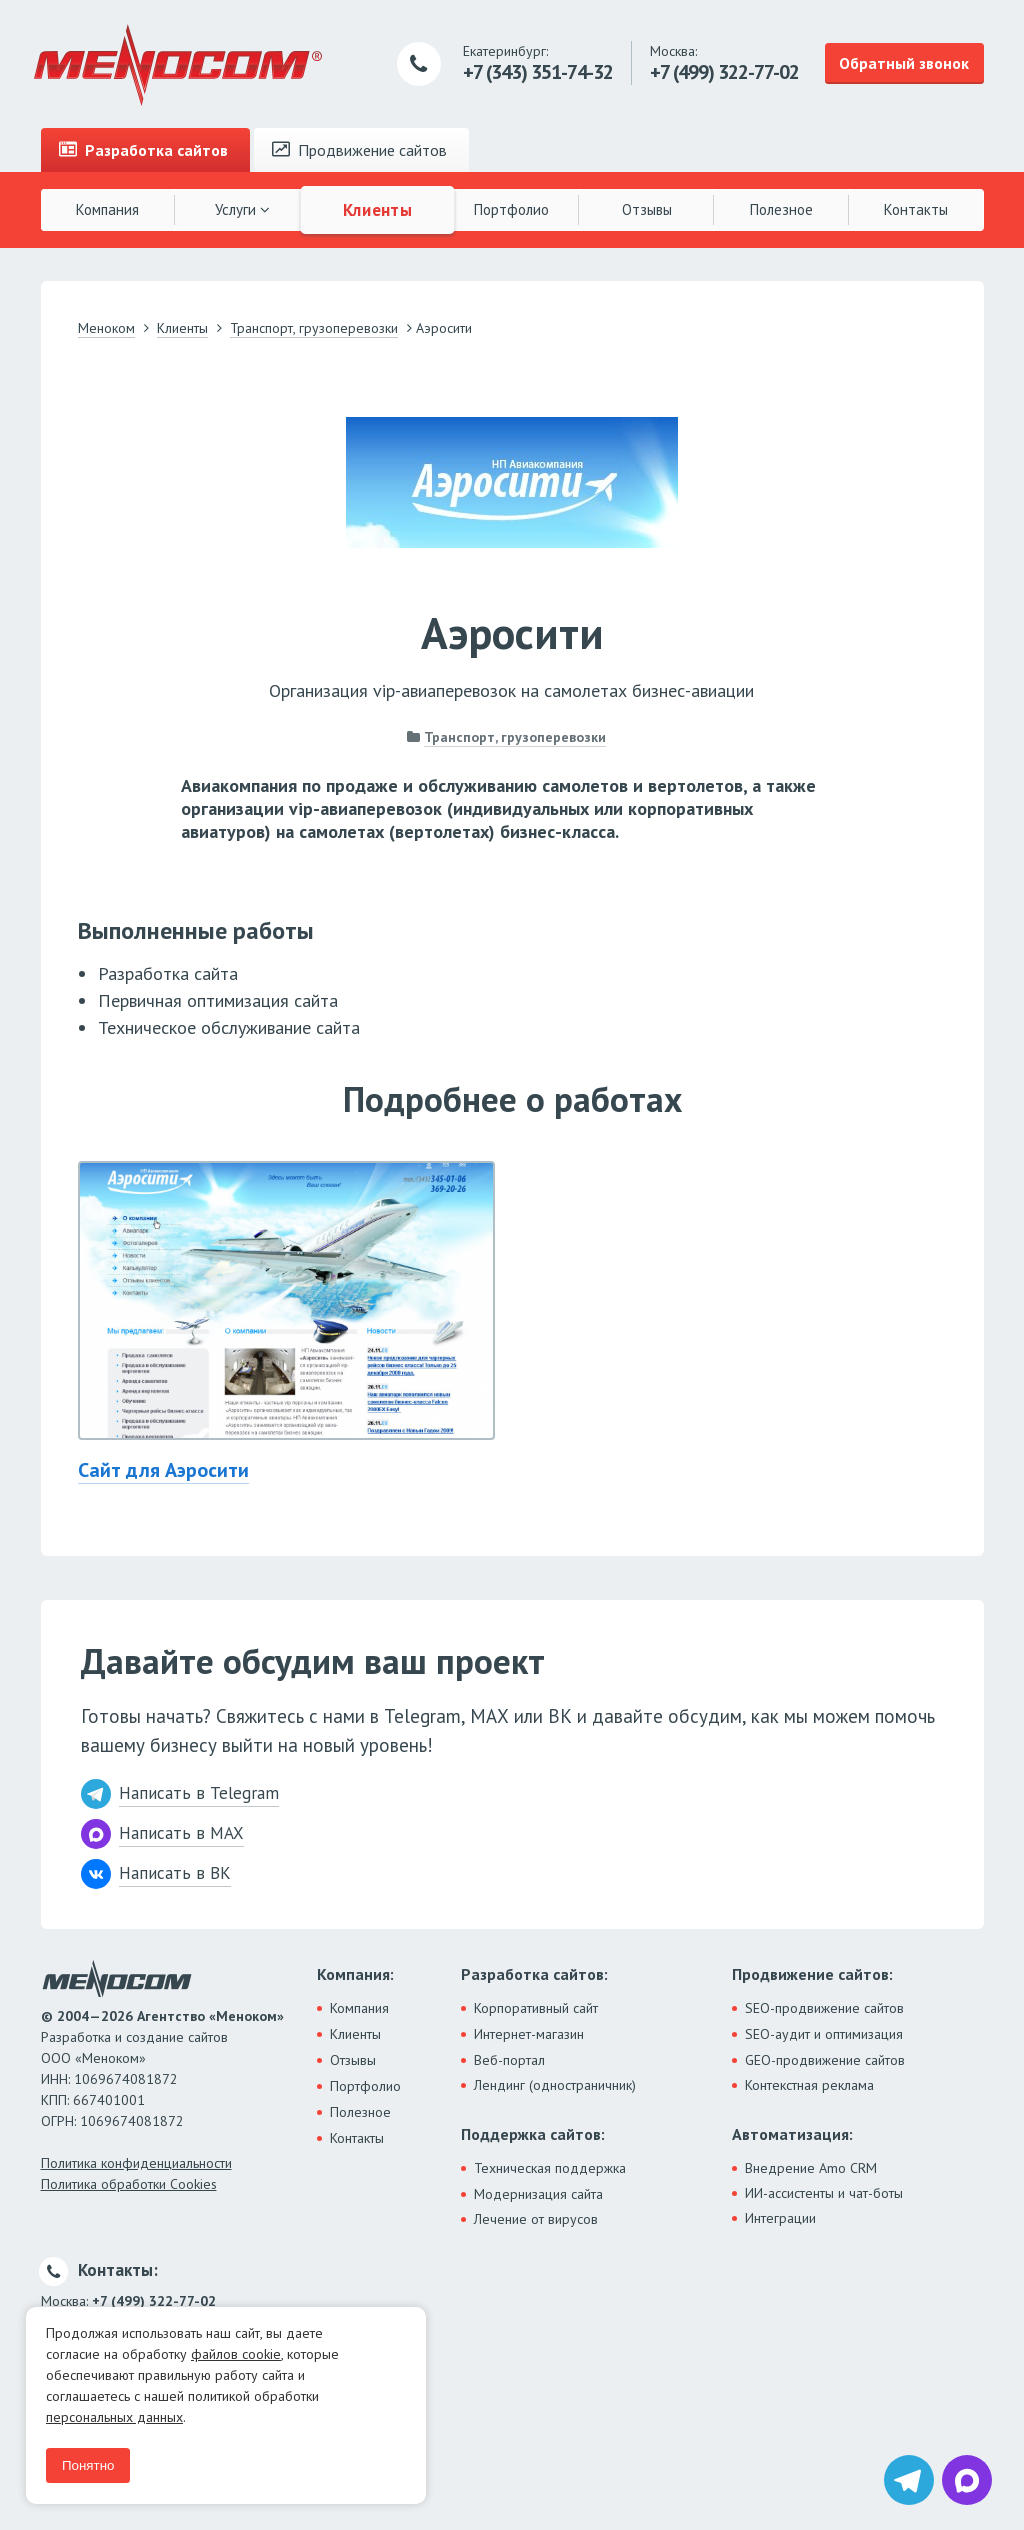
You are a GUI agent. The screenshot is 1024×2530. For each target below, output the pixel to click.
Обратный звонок (904, 63)
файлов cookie (236, 2354)
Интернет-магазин (529, 2034)
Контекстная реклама (809, 2085)
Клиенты (377, 209)
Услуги (242, 209)
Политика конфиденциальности (136, 2163)
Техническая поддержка (550, 2168)
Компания (107, 209)
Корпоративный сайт (536, 2008)
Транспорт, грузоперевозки (515, 737)
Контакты (916, 209)
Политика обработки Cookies (129, 2184)
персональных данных (114, 2417)
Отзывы (647, 209)
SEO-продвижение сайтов (824, 2008)
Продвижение (359, 150)
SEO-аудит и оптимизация (824, 2034)
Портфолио (511, 209)
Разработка (143, 150)
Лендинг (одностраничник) (555, 2085)
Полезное (781, 209)
